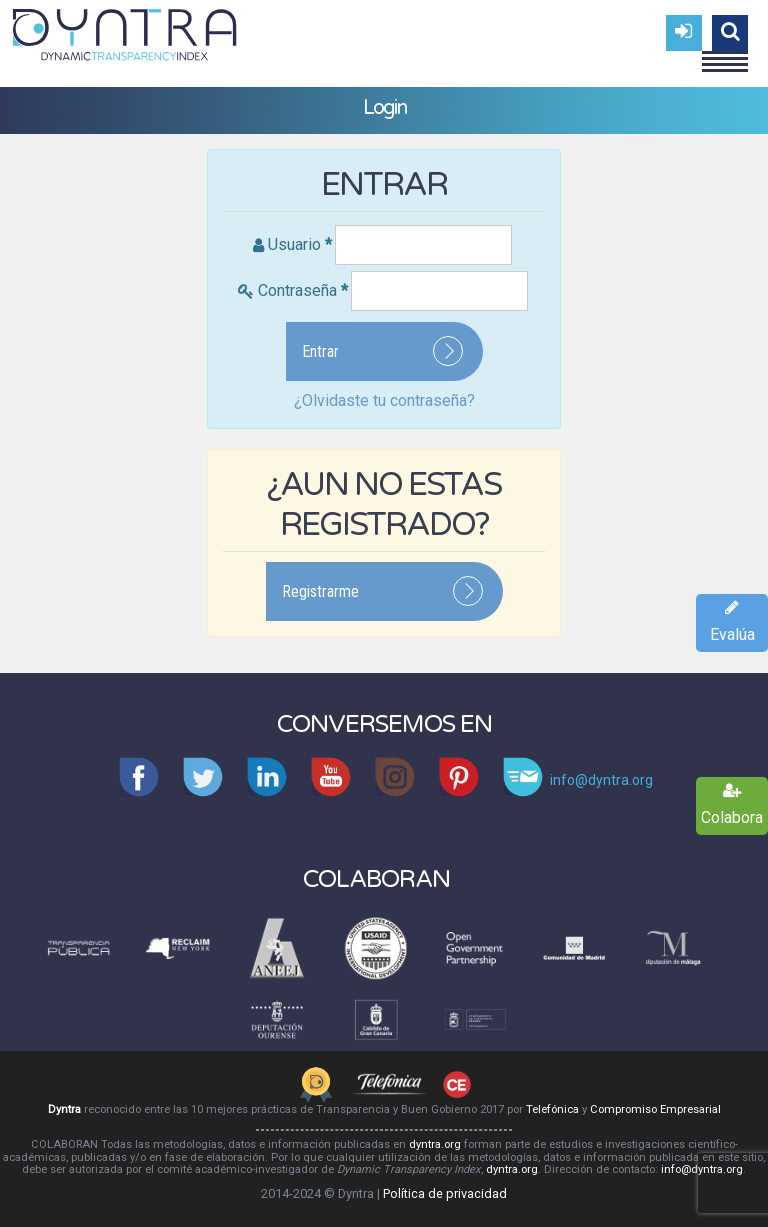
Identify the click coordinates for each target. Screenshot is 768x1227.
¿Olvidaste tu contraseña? (384, 400)
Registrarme (320, 591)
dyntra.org (435, 1144)
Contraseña (303, 290)
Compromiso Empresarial (655, 1109)
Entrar (320, 351)
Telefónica (552, 1109)
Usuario (300, 244)
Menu (725, 53)
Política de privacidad (445, 1193)
